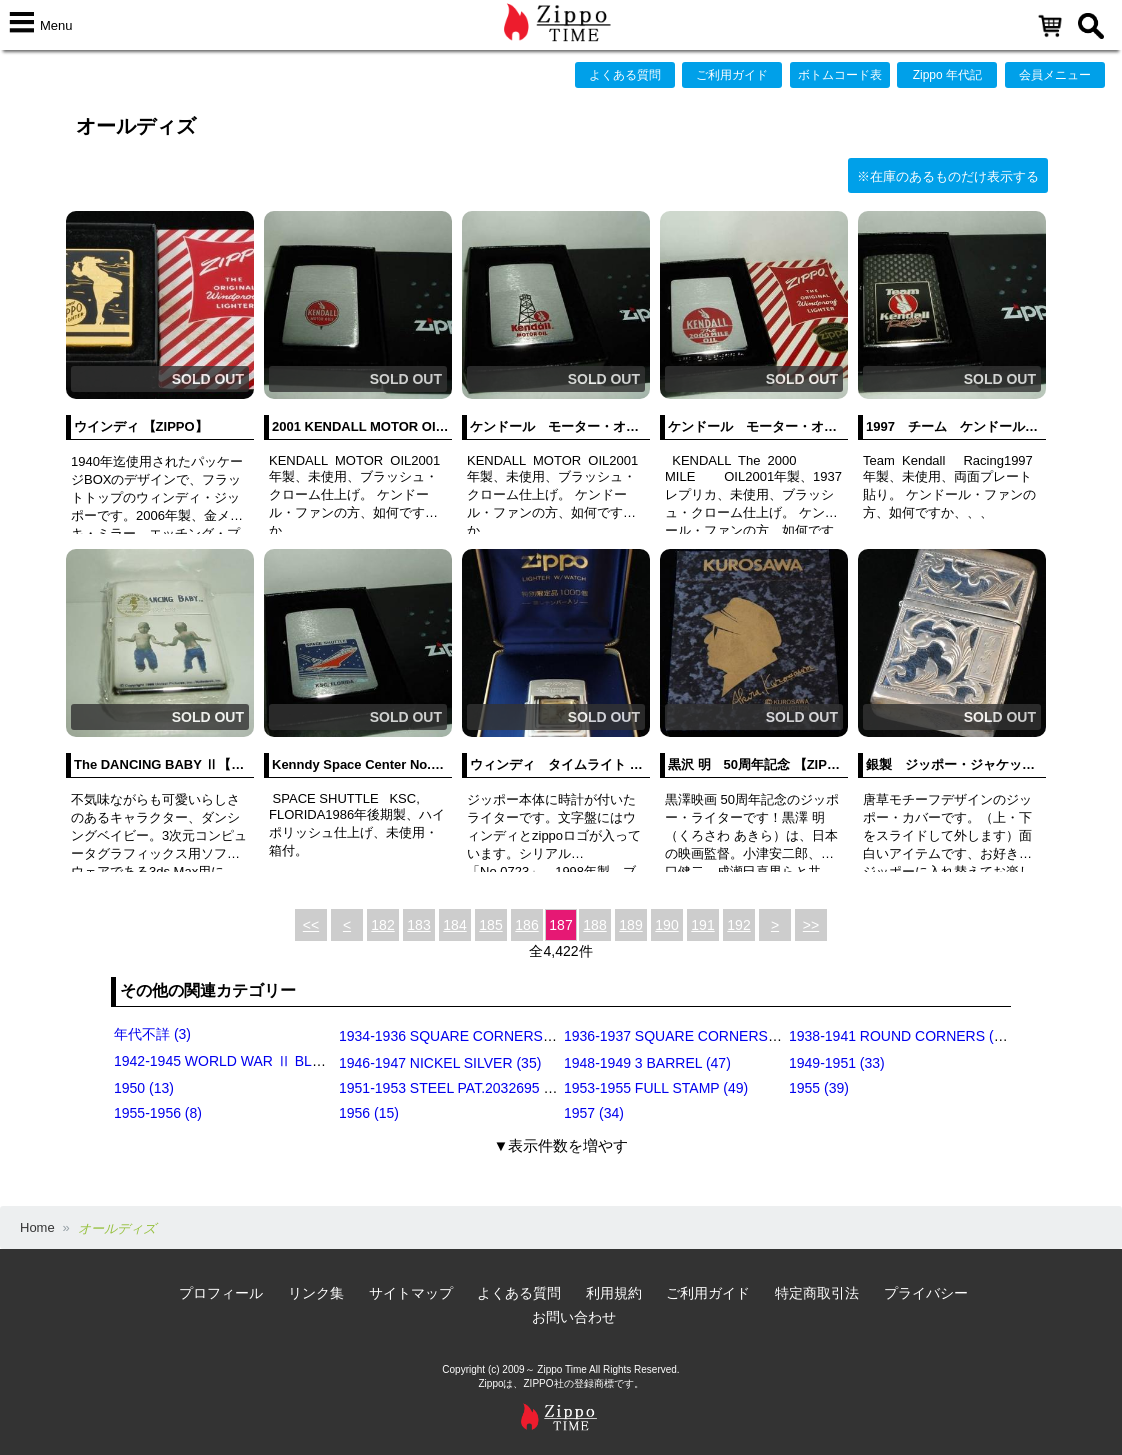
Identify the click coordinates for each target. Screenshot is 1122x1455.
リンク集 (316, 1293)
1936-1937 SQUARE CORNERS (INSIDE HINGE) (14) (734, 1036)
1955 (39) (819, 1088)
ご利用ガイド (732, 75)
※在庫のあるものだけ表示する (948, 176)
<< (311, 925)
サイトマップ (411, 1293)
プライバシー (926, 1293)
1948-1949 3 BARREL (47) (647, 1063)
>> (811, 925)
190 (666, 925)
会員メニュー (1055, 75)
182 (382, 925)
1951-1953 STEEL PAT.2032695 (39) (453, 1088)
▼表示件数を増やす (561, 1145)
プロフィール (221, 1293)
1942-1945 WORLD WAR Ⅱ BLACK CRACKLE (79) (276, 1061)
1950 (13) (144, 1088)
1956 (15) (369, 1113)
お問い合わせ (574, 1317)
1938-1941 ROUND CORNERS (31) (901, 1036)
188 (594, 925)
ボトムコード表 (840, 75)
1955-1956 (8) (158, 1113)
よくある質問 (625, 75)
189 (630, 925)
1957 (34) (594, 1113)
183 (418, 925)
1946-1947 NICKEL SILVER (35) (440, 1063)
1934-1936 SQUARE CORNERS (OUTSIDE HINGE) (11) (517, 1036)
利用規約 (614, 1293)
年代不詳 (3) (152, 1034)
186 (526, 925)
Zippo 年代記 (947, 75)
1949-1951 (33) (837, 1063)
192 (738, 925)
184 (454, 925)
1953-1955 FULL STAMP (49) (656, 1088)
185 (490, 925)
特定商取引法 (817, 1293)
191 (702, 925)
